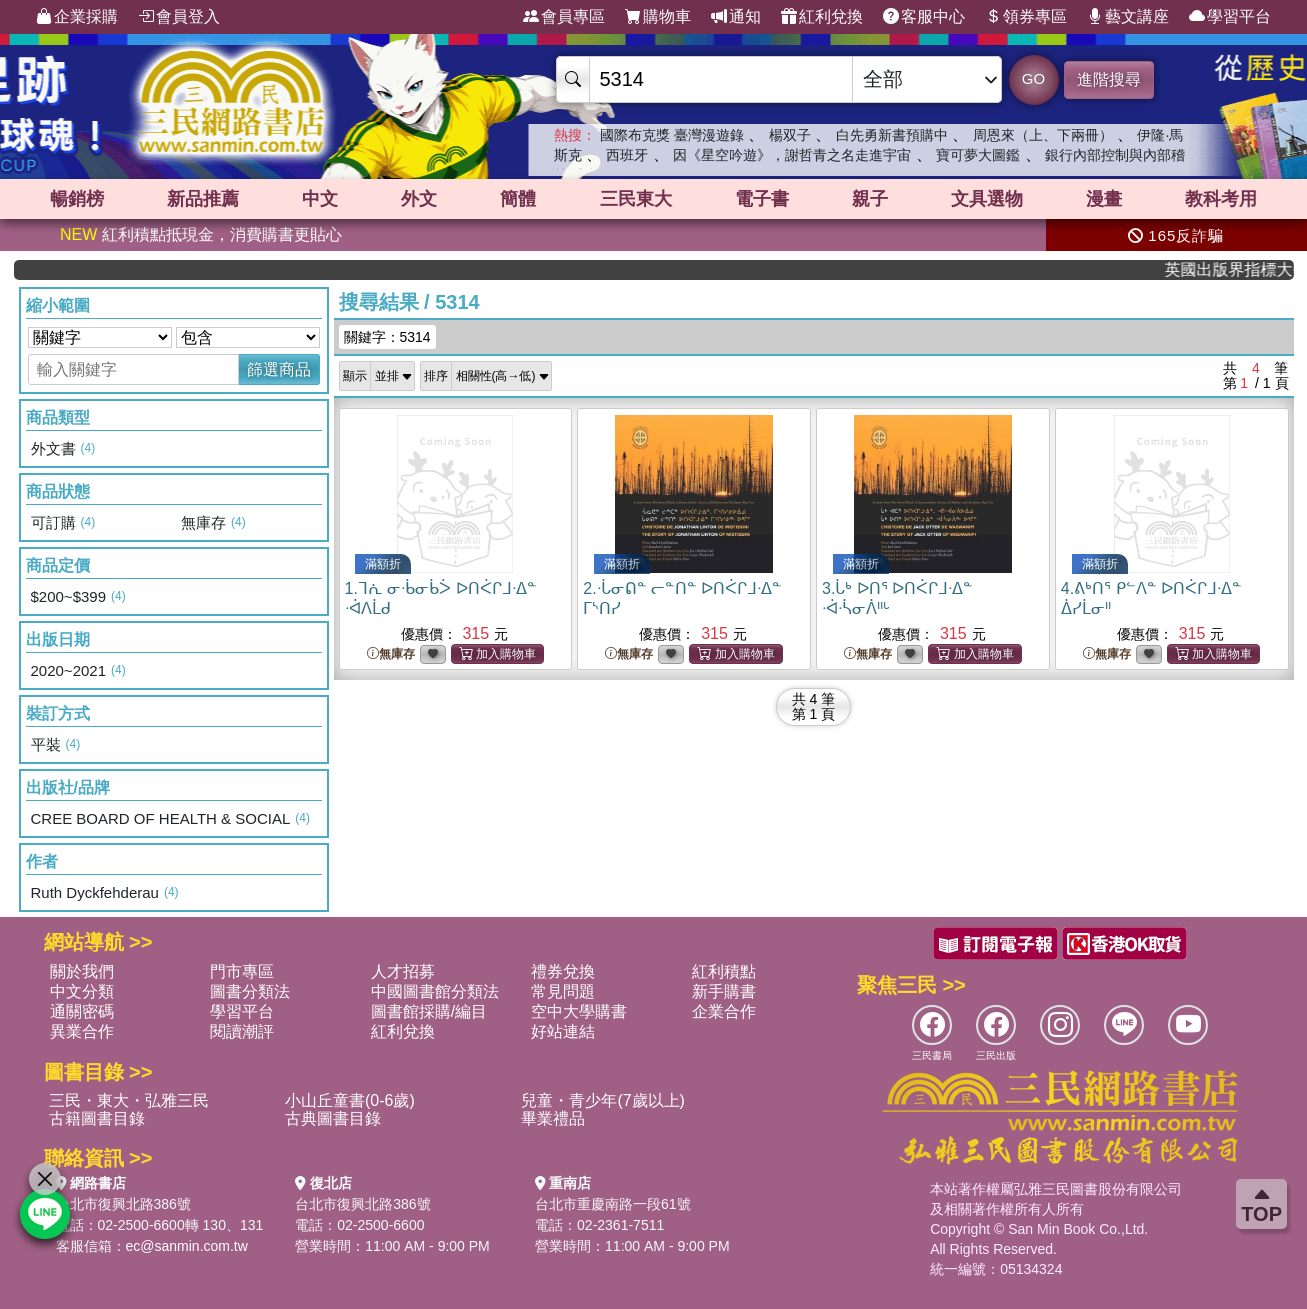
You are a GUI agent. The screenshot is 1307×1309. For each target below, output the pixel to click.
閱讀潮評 (242, 1031)
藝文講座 (1128, 17)
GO (1033, 78)
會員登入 (179, 17)
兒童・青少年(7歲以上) (603, 1100)
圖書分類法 (250, 991)
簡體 (518, 199)
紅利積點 (724, 971)
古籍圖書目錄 (97, 1118)
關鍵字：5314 (387, 337)
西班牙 (627, 155)
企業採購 (77, 17)
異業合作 (82, 1031)
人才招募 (403, 971)
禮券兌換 (563, 971)
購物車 (658, 17)
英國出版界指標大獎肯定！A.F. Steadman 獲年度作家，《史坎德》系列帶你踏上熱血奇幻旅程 (1242, 269)
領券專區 (1026, 17)
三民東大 (636, 199)
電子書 (762, 199)
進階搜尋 (1109, 79)
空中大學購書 (579, 1011)
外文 (419, 199)
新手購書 (724, 991)
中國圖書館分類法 (435, 991)
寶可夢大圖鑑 (978, 155)
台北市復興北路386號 (123, 1204)
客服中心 (924, 17)
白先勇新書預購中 (892, 135)
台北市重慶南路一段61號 (613, 1204)
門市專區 (242, 971)
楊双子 (790, 135)
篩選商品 (279, 369)
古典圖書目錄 (333, 1118)
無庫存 (391, 654)
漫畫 (1104, 199)
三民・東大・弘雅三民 (129, 1100)
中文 (320, 199)
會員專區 (564, 17)
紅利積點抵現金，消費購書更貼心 (201, 234)
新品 (203, 199)
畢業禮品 (553, 1118)
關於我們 (82, 971)
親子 (870, 199)
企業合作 (724, 1011)
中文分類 (82, 991)
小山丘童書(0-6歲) (350, 1100)
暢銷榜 (77, 199)
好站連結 (563, 1031)
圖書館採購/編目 (429, 1011)
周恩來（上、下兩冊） (1043, 135)
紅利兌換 (822, 17)
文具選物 (987, 199)
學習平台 (1230, 17)
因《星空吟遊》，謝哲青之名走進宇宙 (792, 155)
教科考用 (1221, 199)
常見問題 (563, 991)
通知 (736, 17)
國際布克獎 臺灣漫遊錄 (672, 135)
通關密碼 (82, 1011)
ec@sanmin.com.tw (187, 1246)
